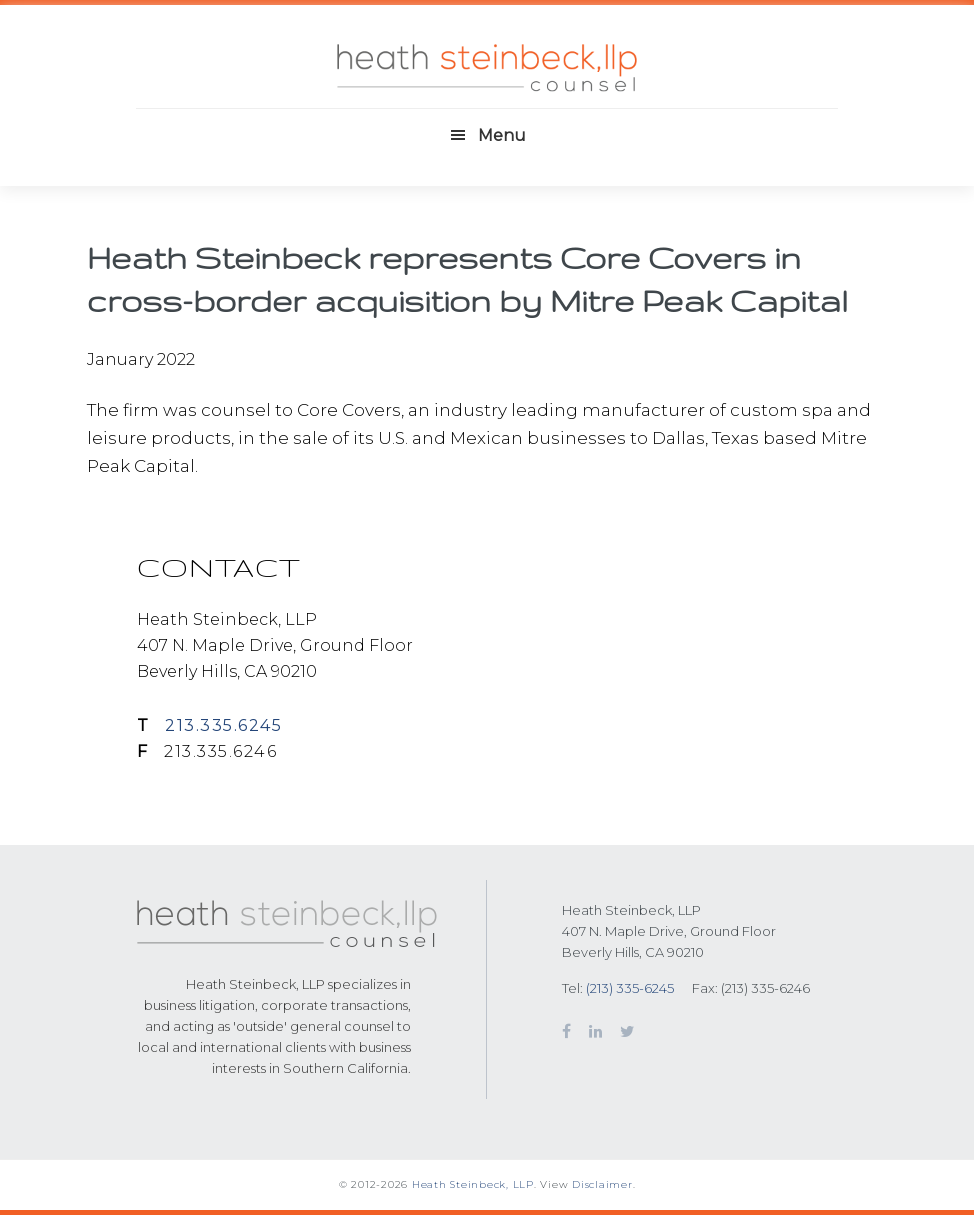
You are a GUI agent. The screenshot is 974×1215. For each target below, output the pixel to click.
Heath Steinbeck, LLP (473, 1184)
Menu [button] (502, 135)
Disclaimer (602, 1184)
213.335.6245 (223, 725)
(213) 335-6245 (630, 988)
